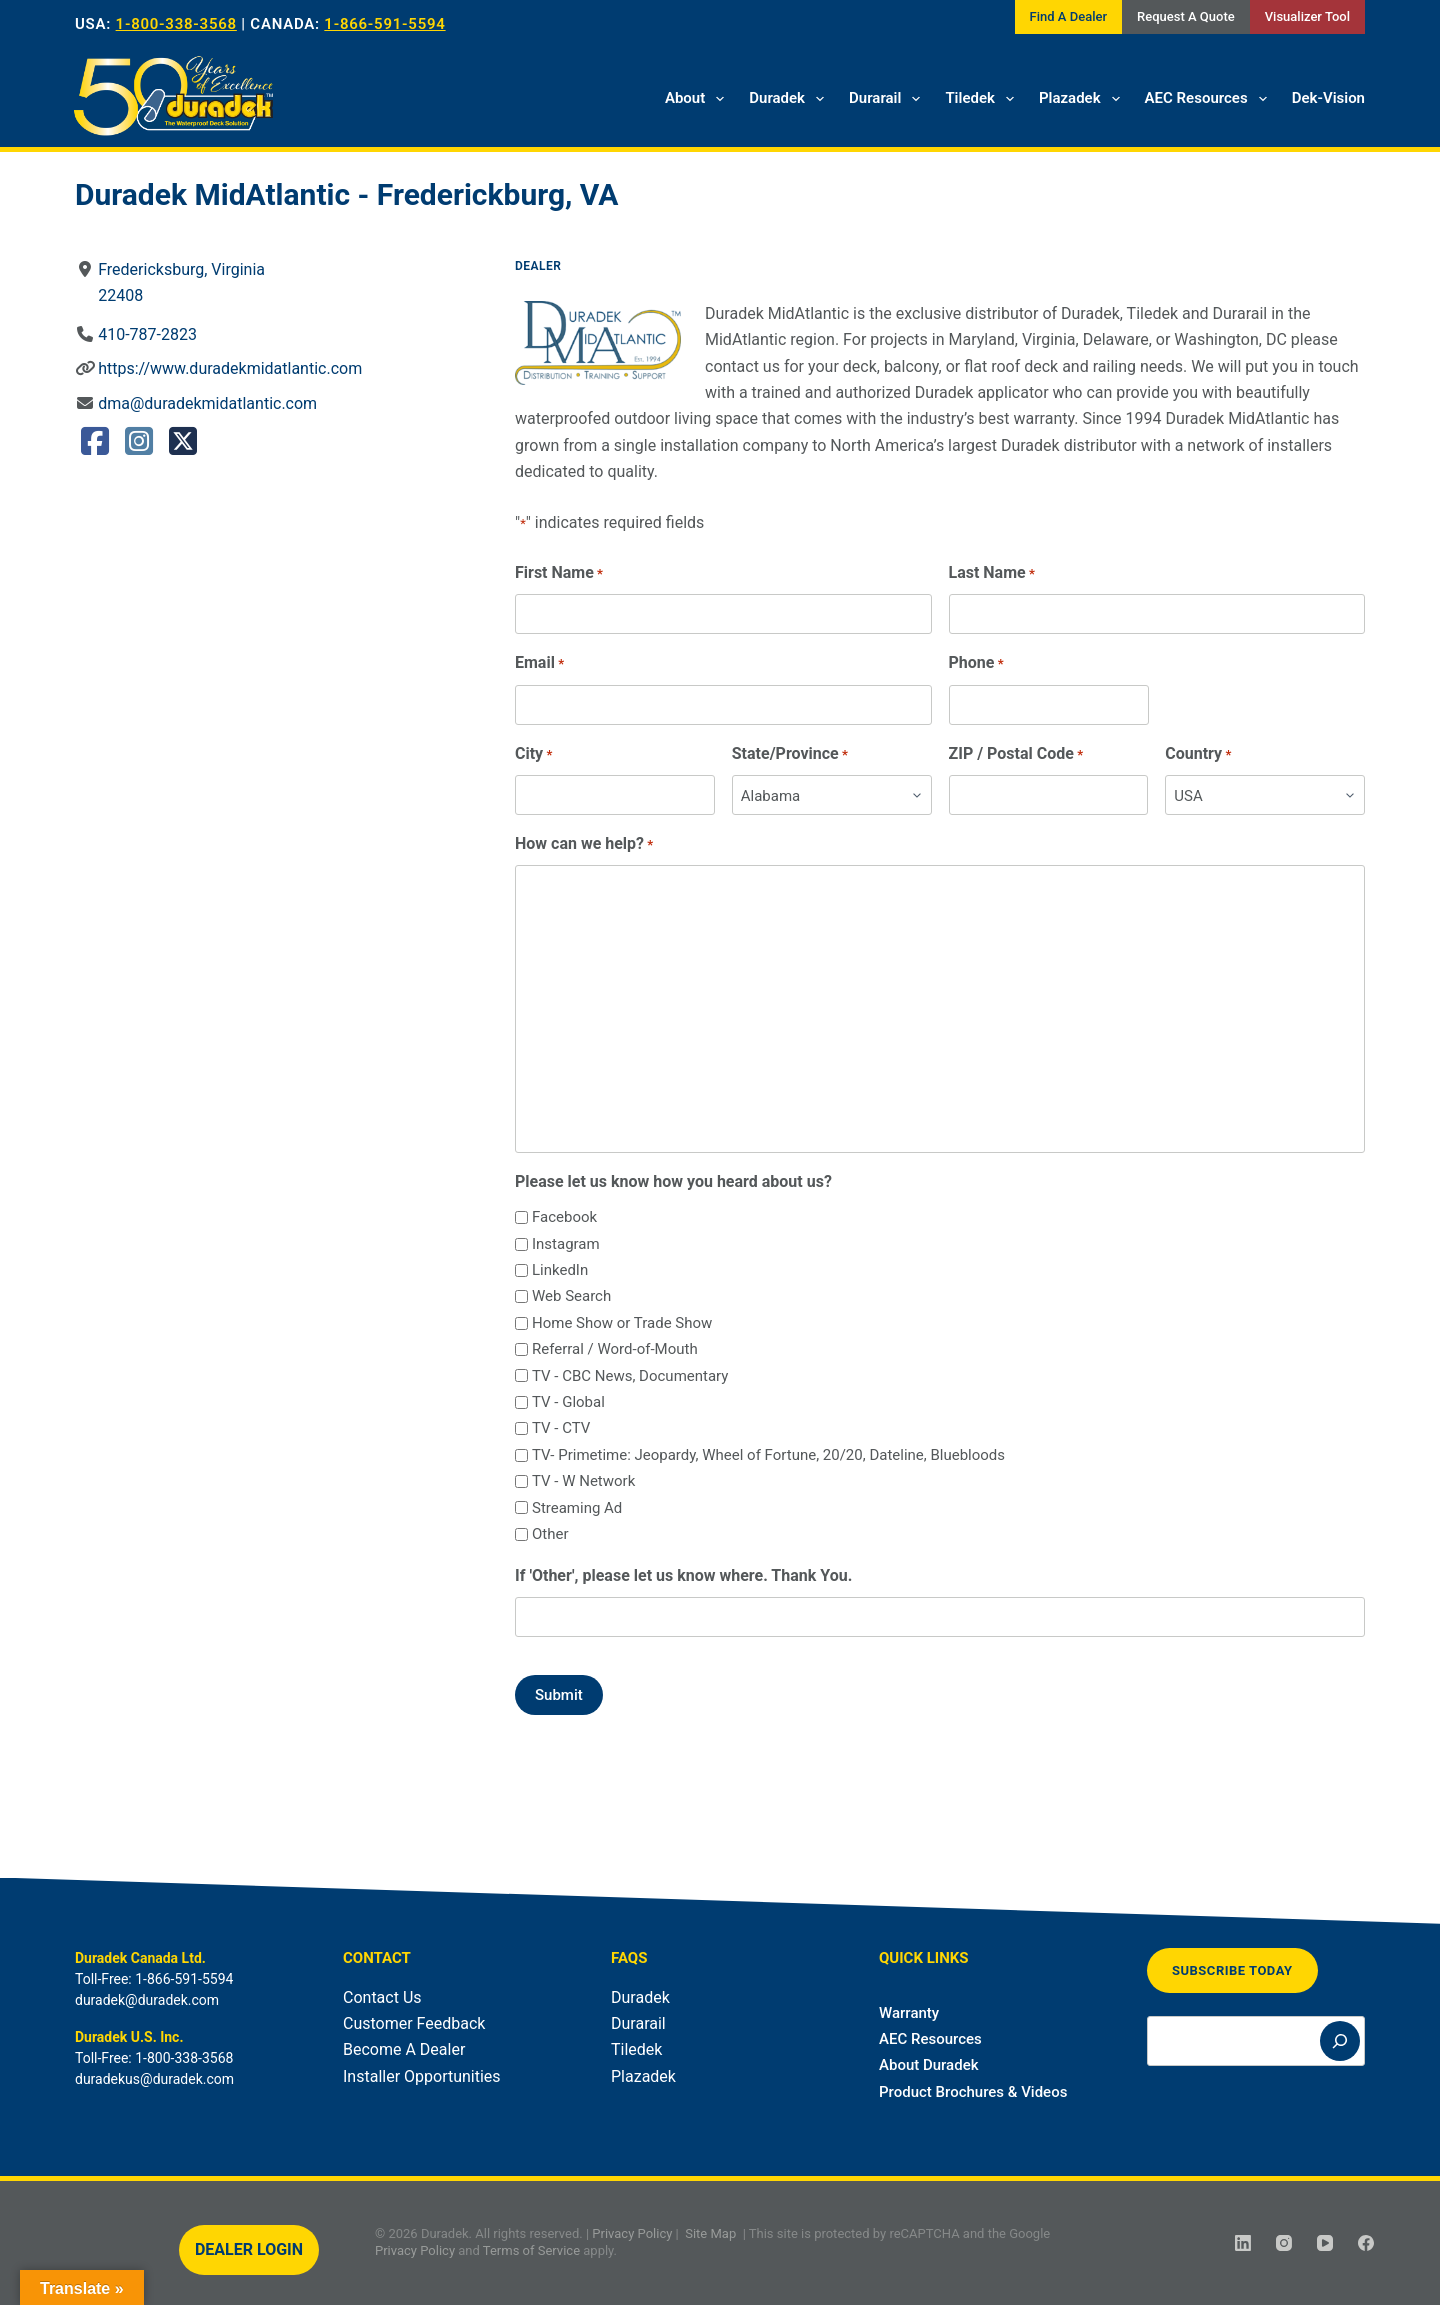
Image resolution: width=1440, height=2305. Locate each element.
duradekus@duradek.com (154, 2079)
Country (1198, 754)
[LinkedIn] (1243, 2243)
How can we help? (584, 844)
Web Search (571, 1296)
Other (550, 1534)
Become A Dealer (404, 2049)
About (698, 99)
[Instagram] (1284, 2243)
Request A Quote (1186, 16)
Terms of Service (531, 2250)
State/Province (790, 754)
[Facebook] (1366, 2243)
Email (539, 663)
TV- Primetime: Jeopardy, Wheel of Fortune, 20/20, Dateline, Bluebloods (768, 1455)
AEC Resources (1210, 99)
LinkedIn (560, 1270)
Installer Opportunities (422, 2076)
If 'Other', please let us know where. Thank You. (683, 1575)
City (533, 754)
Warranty (909, 2013)
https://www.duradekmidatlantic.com (230, 368)
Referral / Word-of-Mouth (615, 1349)
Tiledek (983, 99)
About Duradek (929, 2065)
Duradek (790, 99)
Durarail (888, 99)
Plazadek (1083, 99)
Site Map (710, 2233)
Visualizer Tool (1307, 16)
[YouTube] (1325, 2243)
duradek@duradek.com (147, 2000)
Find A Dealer (1068, 16)
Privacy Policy (632, 2233)
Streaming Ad (577, 1508)
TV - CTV (561, 1428)
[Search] (1340, 2041)
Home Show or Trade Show (622, 1323)
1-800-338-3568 (176, 24)
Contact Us (382, 1997)
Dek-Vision (1328, 98)
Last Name (992, 573)
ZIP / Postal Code (1016, 754)
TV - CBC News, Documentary (630, 1376)
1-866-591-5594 (384, 24)
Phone (976, 663)
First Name (559, 573)
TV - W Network (583, 1481)
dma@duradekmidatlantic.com (207, 403)
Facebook (564, 1217)
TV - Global (568, 1402)
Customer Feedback (414, 2023)
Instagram (566, 1244)
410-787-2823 (147, 334)
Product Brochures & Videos (973, 2092)
